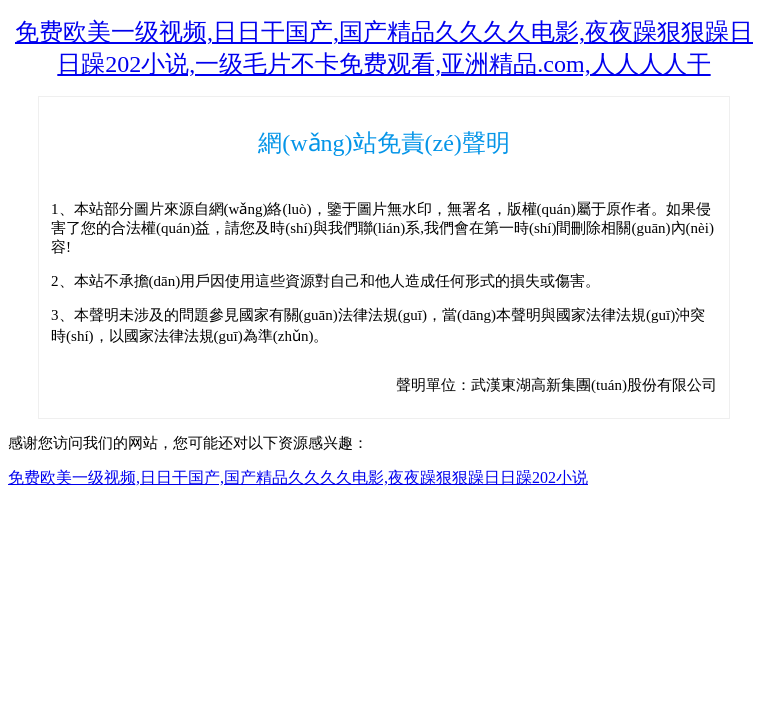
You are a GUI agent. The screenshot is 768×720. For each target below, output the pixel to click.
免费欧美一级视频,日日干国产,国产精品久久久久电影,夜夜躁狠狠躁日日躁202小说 (298, 477)
